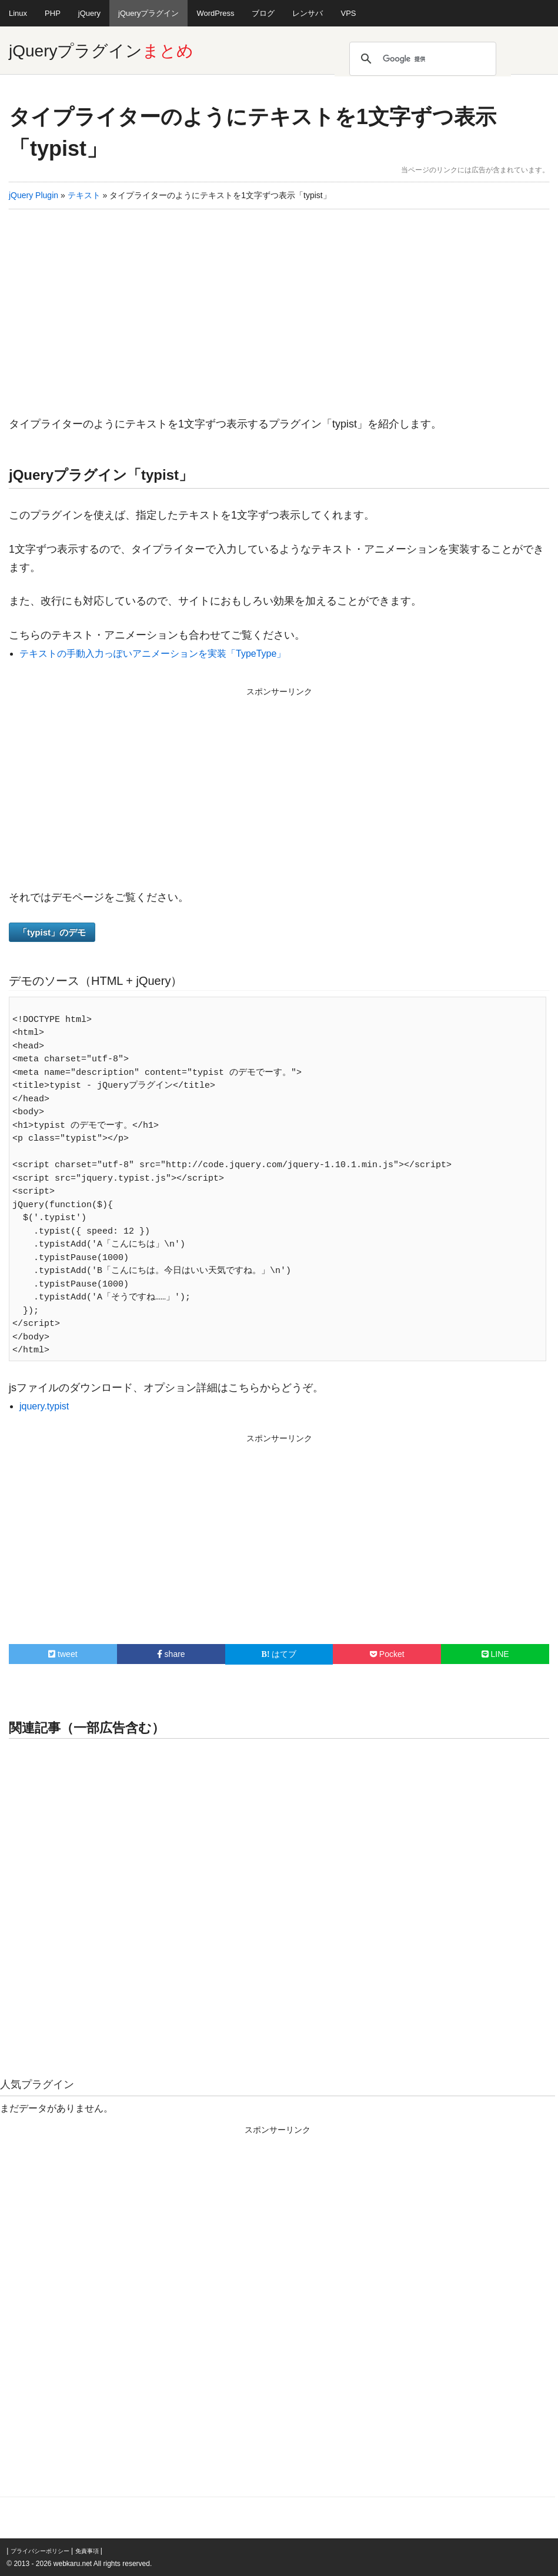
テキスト (84, 195)
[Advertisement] (279, 309)
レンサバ (307, 13)
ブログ (263, 13)
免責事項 (87, 2551)
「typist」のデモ (52, 932)
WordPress (215, 13)
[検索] (421, 59)
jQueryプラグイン (148, 13)
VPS (348, 13)
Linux (18, 13)
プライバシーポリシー (40, 2551)
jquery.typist (44, 1406)
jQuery (89, 13)
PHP (53, 13)
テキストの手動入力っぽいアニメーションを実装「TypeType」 (152, 654)
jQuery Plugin (33, 195)
